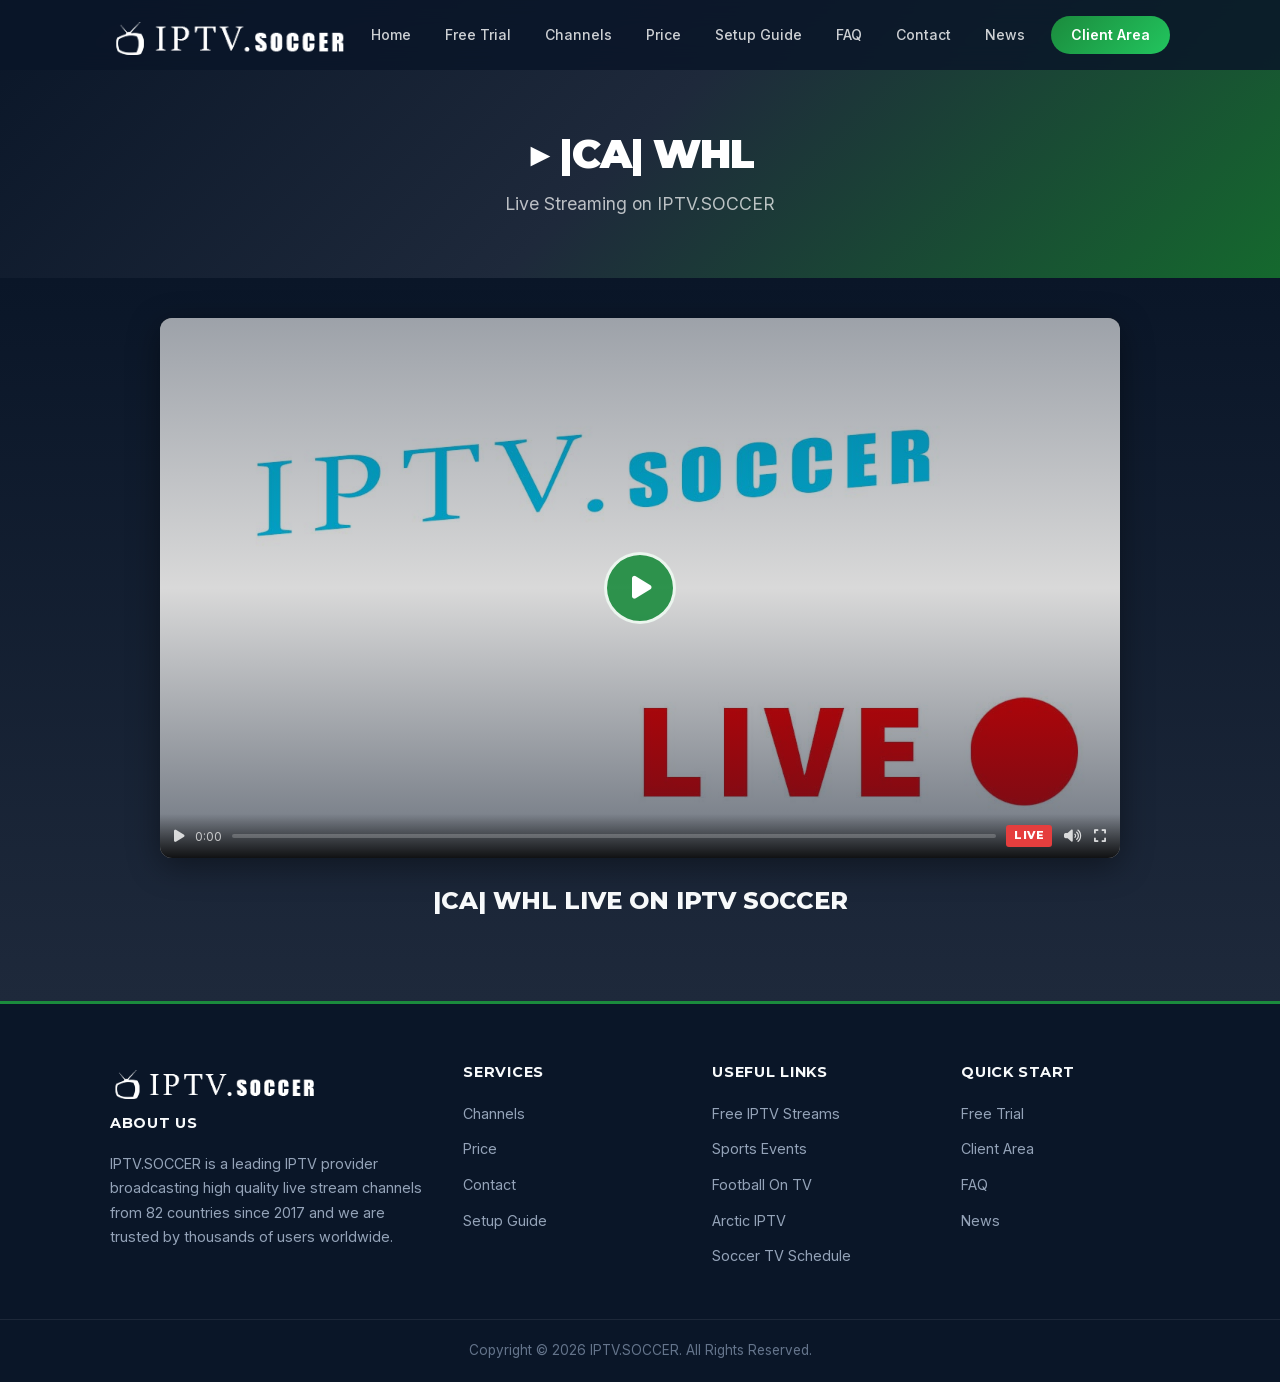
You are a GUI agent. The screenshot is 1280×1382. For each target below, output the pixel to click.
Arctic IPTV (749, 1220)
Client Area (1110, 34)
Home (391, 34)
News (1005, 34)
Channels (578, 34)
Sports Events (759, 1148)
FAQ (849, 34)
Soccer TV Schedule (781, 1255)
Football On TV (762, 1184)
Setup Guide (758, 34)
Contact (923, 34)
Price (663, 34)
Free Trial (478, 34)
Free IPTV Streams (776, 1113)
